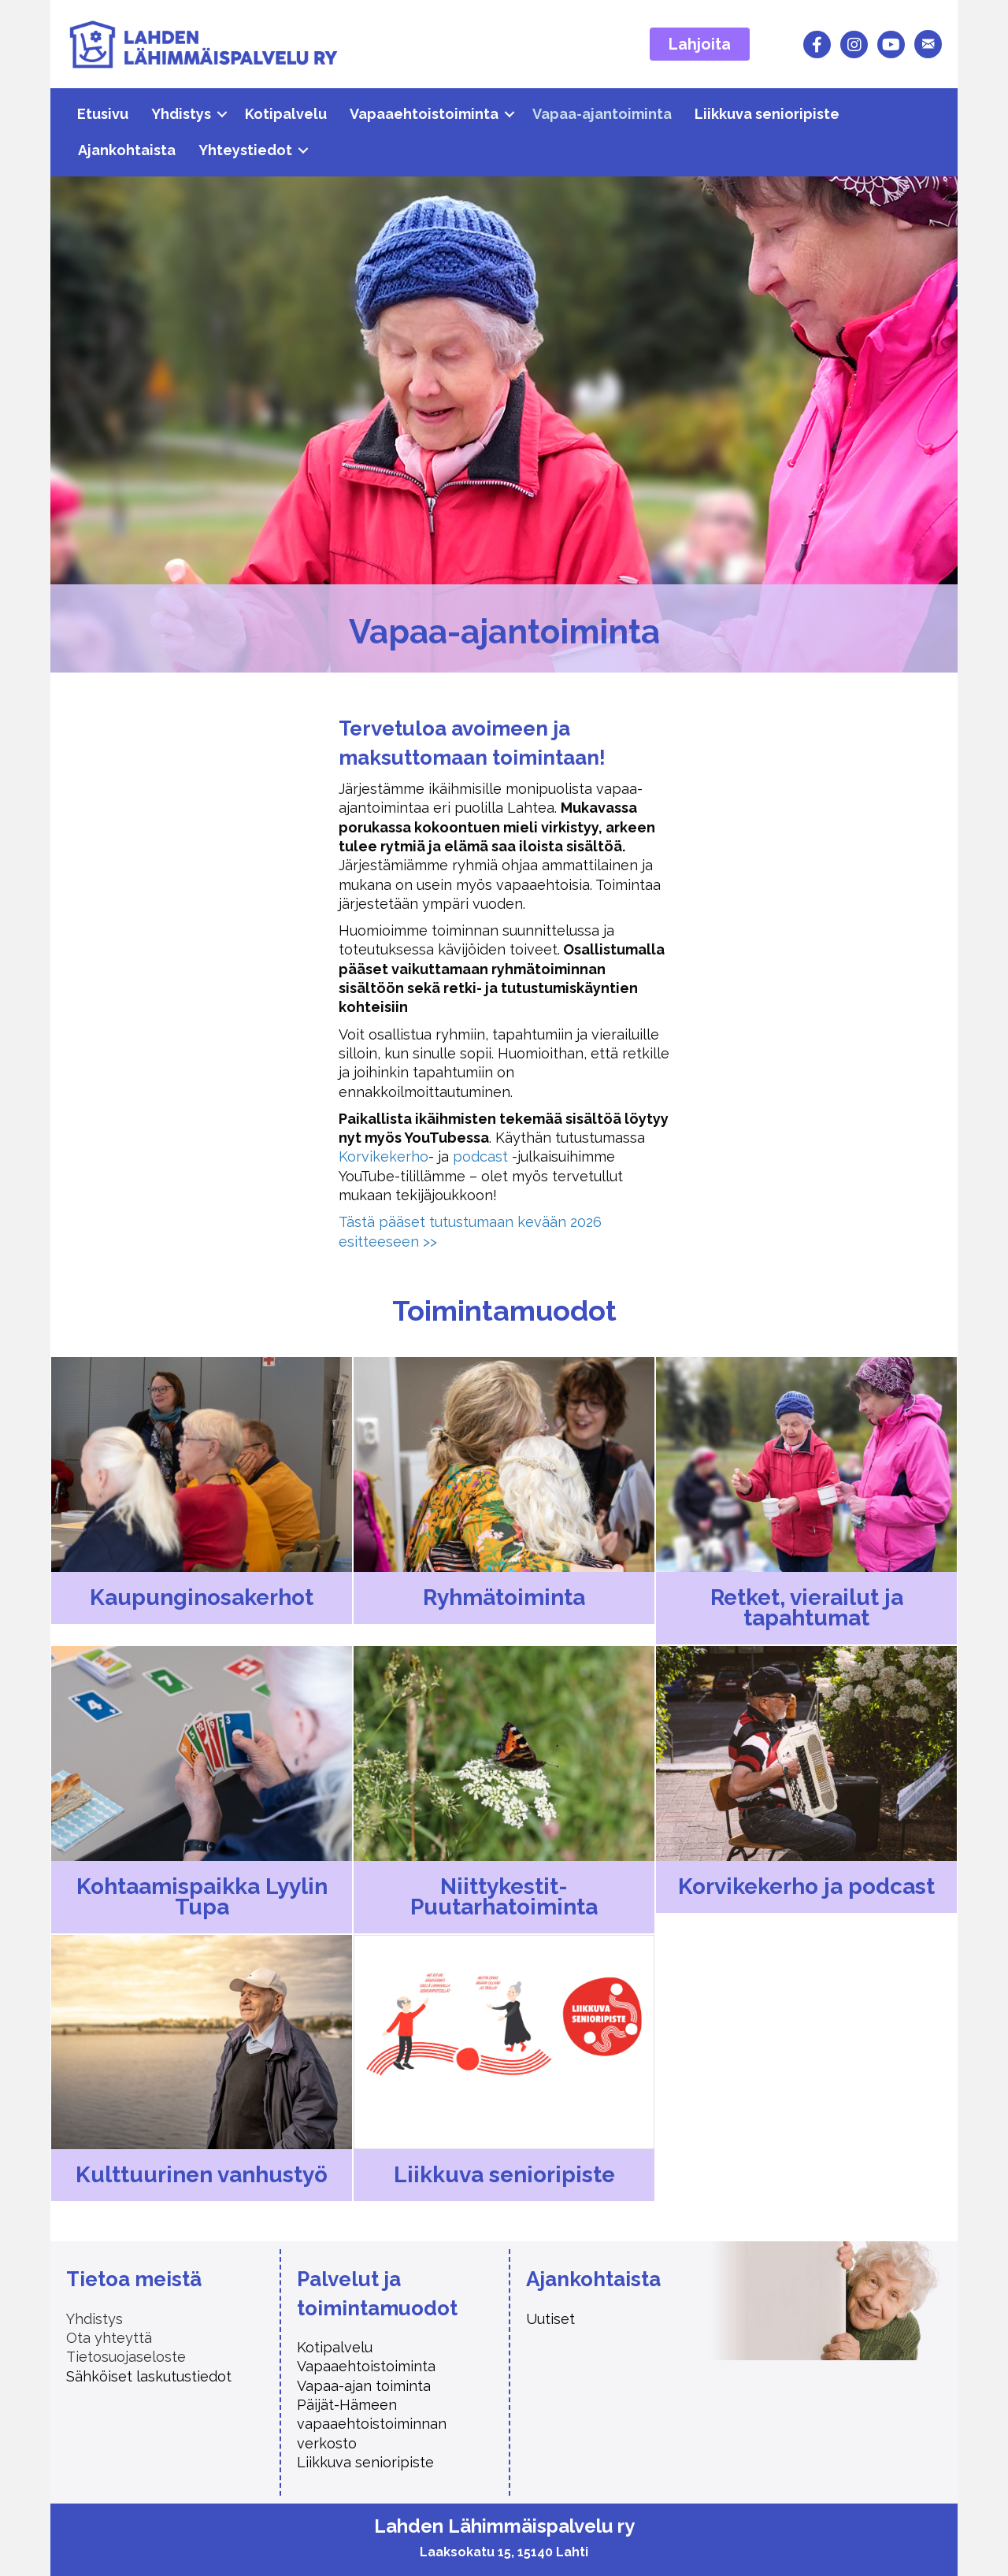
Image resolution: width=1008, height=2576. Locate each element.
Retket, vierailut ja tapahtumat (806, 1608)
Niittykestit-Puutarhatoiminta (504, 1897)
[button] (222, 114)
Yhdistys (181, 114)
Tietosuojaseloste (126, 2356)
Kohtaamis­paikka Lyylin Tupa (202, 1897)
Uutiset (550, 2319)
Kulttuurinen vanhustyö (202, 2175)
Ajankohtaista (127, 150)
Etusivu (102, 114)
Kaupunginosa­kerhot (201, 1597)
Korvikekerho (383, 1156)
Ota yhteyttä (109, 2338)
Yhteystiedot (245, 150)
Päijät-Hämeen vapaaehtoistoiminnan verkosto (372, 2424)
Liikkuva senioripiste (767, 114)
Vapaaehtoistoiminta (424, 114)
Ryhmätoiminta (504, 1597)
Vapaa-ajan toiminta (366, 2386)
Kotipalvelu (286, 114)
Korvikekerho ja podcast (806, 1887)
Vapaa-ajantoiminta (602, 114)
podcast (480, 1156)
